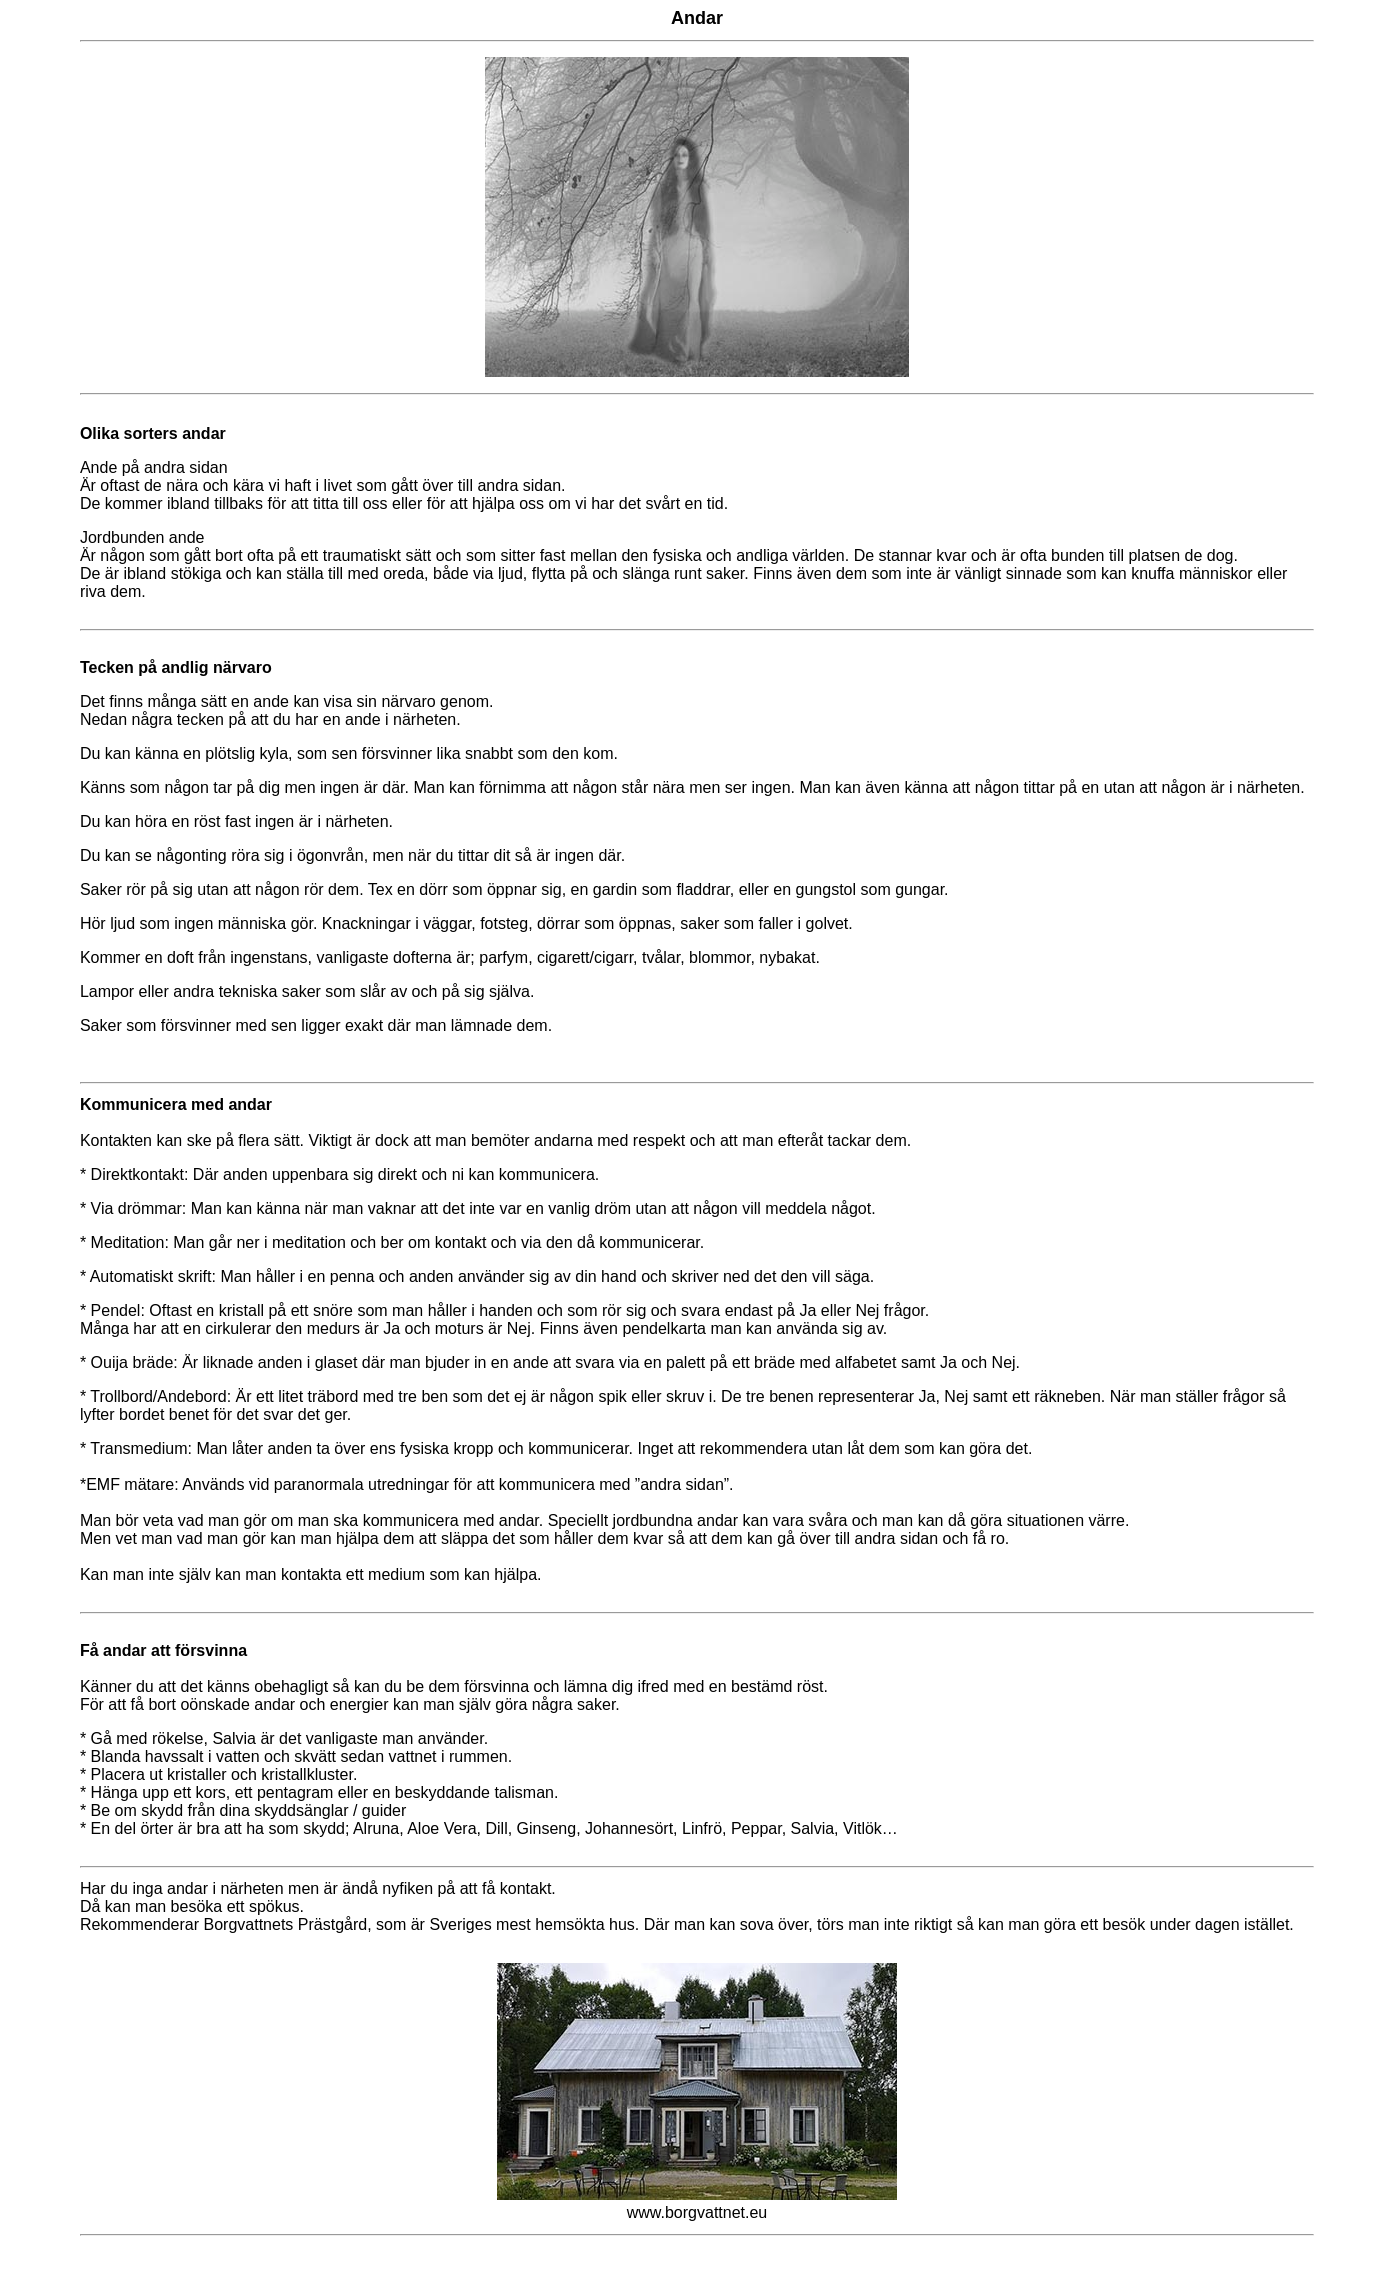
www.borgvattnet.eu (697, 2212)
